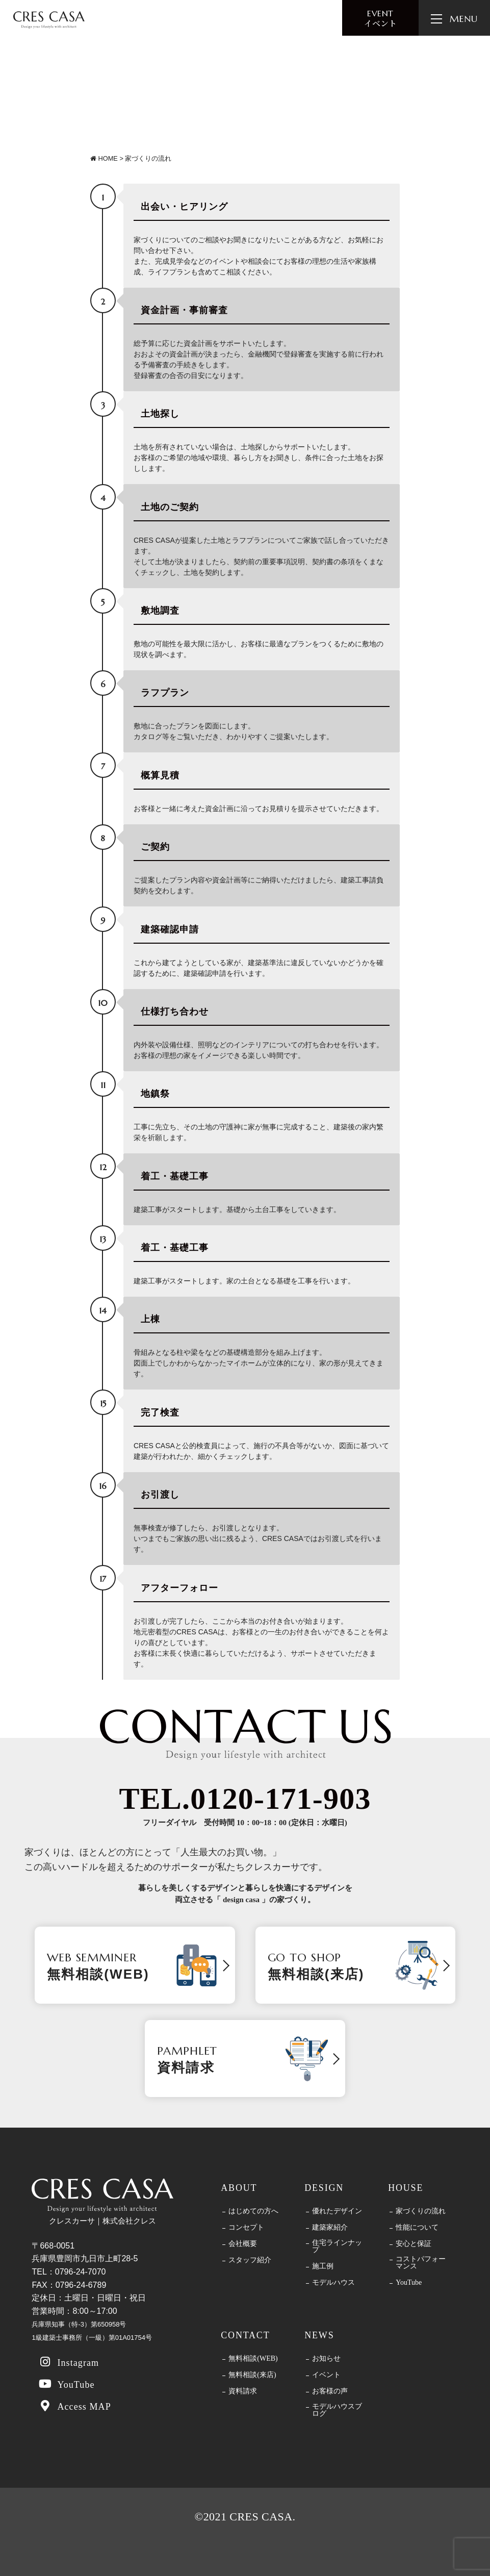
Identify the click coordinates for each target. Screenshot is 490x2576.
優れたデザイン (337, 2211)
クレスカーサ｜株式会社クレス (102, 2202)
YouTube (66, 2384)
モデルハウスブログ (337, 2410)
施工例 (322, 2266)
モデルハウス (333, 2282)
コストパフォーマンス (421, 2263)
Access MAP (74, 2406)
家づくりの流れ (421, 2211)
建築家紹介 (330, 2227)
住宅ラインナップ (337, 2246)
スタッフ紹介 (249, 2260)
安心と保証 (413, 2243)
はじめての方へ (253, 2211)
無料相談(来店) (252, 2375)
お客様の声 (330, 2391)
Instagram (68, 2362)
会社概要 (242, 2243)
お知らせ (326, 2358)
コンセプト (246, 2227)
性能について (417, 2227)
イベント (380, 18)
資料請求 (242, 2391)
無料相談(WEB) (252, 2358)
